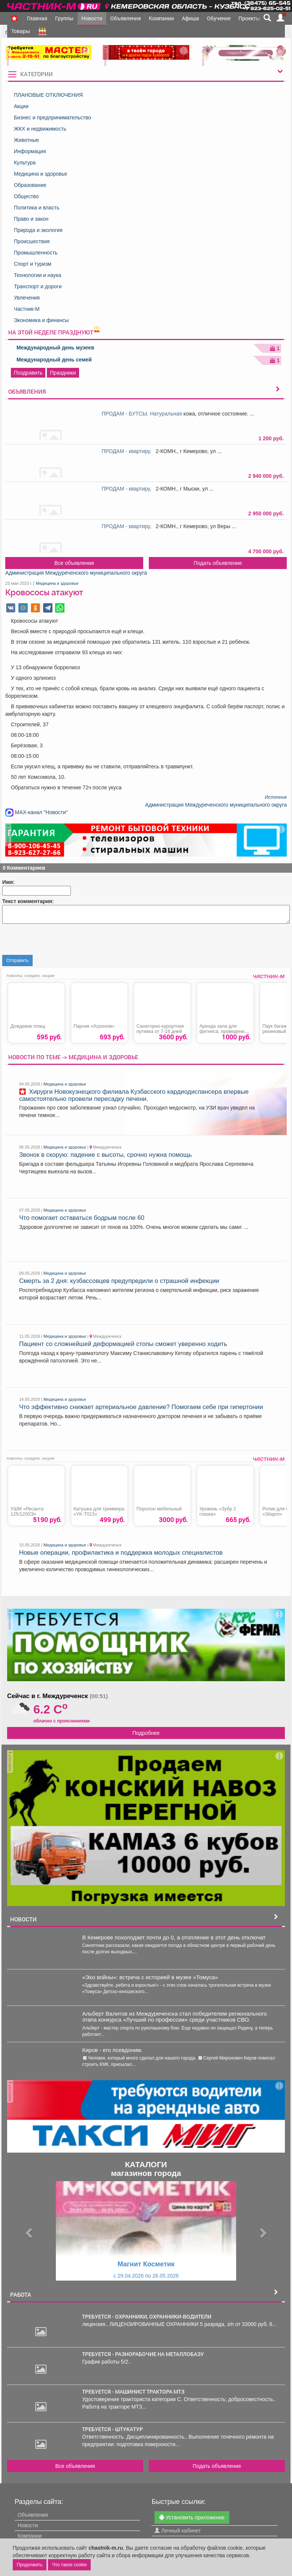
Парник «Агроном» (94, 1026)
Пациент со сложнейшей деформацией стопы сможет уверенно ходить (123, 1343)
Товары (20, 31)
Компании (161, 18)
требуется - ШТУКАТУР (112, 2428)
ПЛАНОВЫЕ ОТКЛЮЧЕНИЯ (48, 95)
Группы (64, 18)
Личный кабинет (177, 2530)
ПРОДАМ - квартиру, (128, 451)
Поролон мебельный (159, 1509)
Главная (37, 18)
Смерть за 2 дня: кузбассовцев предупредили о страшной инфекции (119, 1280)
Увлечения (27, 298)
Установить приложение (192, 2517)
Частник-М (27, 309)
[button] (28, 2230)
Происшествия (32, 241)
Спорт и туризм (32, 264)
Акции (21, 106)
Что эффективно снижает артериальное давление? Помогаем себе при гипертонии (141, 1407)
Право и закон (31, 219)
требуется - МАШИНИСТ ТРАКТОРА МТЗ (133, 2391)
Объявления (125, 18)
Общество (26, 196)
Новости (91, 18)
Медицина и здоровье (40, 174)
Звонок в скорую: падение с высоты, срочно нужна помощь (105, 1154)
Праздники (63, 373)
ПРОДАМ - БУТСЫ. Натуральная (142, 414)
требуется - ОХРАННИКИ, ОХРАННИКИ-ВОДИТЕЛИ (146, 2316)
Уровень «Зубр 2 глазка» (217, 1511)
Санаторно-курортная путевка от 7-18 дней (160, 1029)
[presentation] (59, 940)
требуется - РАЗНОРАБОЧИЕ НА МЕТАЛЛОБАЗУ (143, 2353)
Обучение (219, 18)
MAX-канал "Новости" (36, 812)
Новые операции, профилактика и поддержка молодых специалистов (121, 1552)
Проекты (249, 18)
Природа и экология (38, 230)
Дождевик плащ (27, 1026)
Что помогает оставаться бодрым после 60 (81, 1217)
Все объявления (74, 563)
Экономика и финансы (41, 320)
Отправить (17, 960)
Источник (276, 796)
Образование (30, 185)
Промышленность (35, 253)
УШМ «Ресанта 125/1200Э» (26, 1511)
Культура (25, 163)
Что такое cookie (69, 2564)
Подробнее (146, 1733)
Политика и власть (36, 208)
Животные (26, 140)
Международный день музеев (55, 348)
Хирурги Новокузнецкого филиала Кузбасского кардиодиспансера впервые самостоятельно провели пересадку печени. (134, 1095)
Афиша (190, 18)
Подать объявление (218, 563)
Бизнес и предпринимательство (52, 117)
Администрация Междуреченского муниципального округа (76, 573)
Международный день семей (54, 360)
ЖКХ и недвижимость (40, 129)
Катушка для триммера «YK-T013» (98, 1511)
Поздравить (28, 373)
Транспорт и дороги (37, 286)
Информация (30, 151)
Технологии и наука (37, 275)
